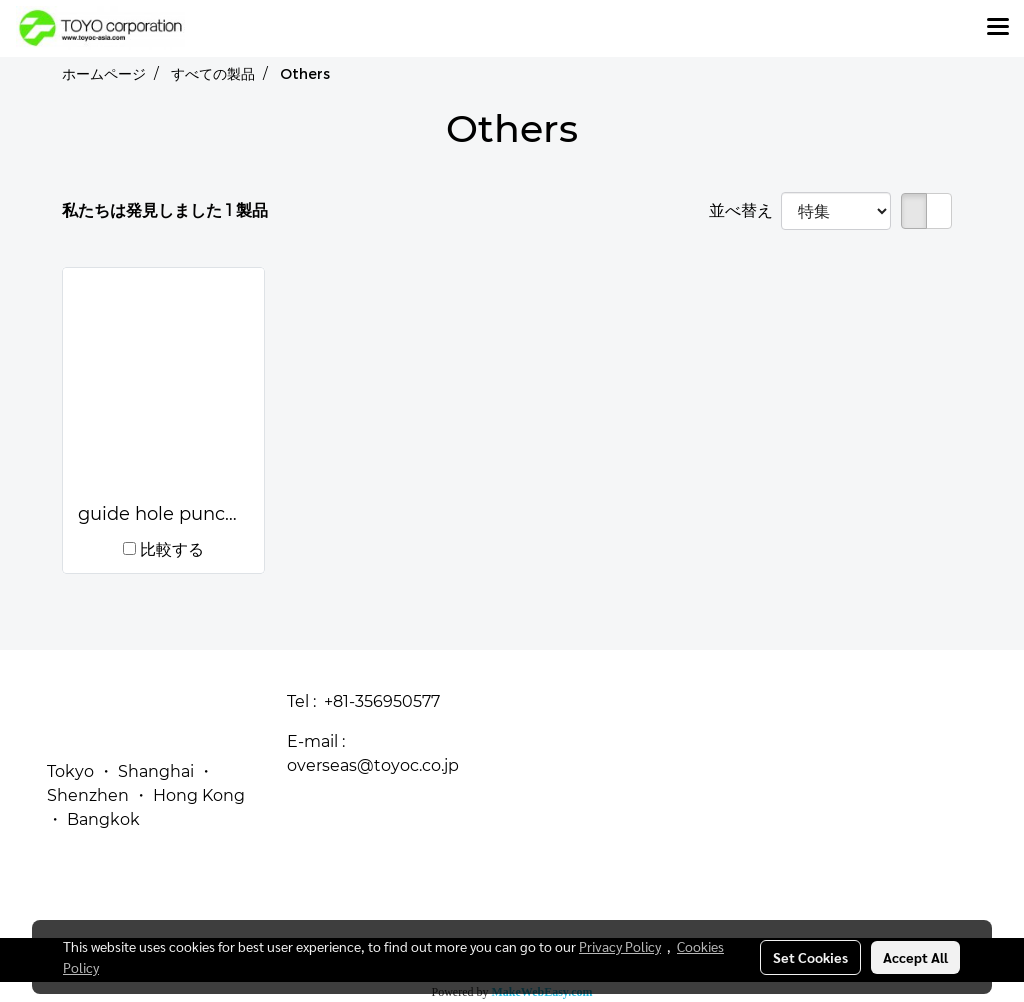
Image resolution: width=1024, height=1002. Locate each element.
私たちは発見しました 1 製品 (165, 210)
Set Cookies (810, 957)
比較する (172, 549)
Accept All (915, 957)
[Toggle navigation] (998, 28)
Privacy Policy (620, 946)
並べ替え (745, 210)
